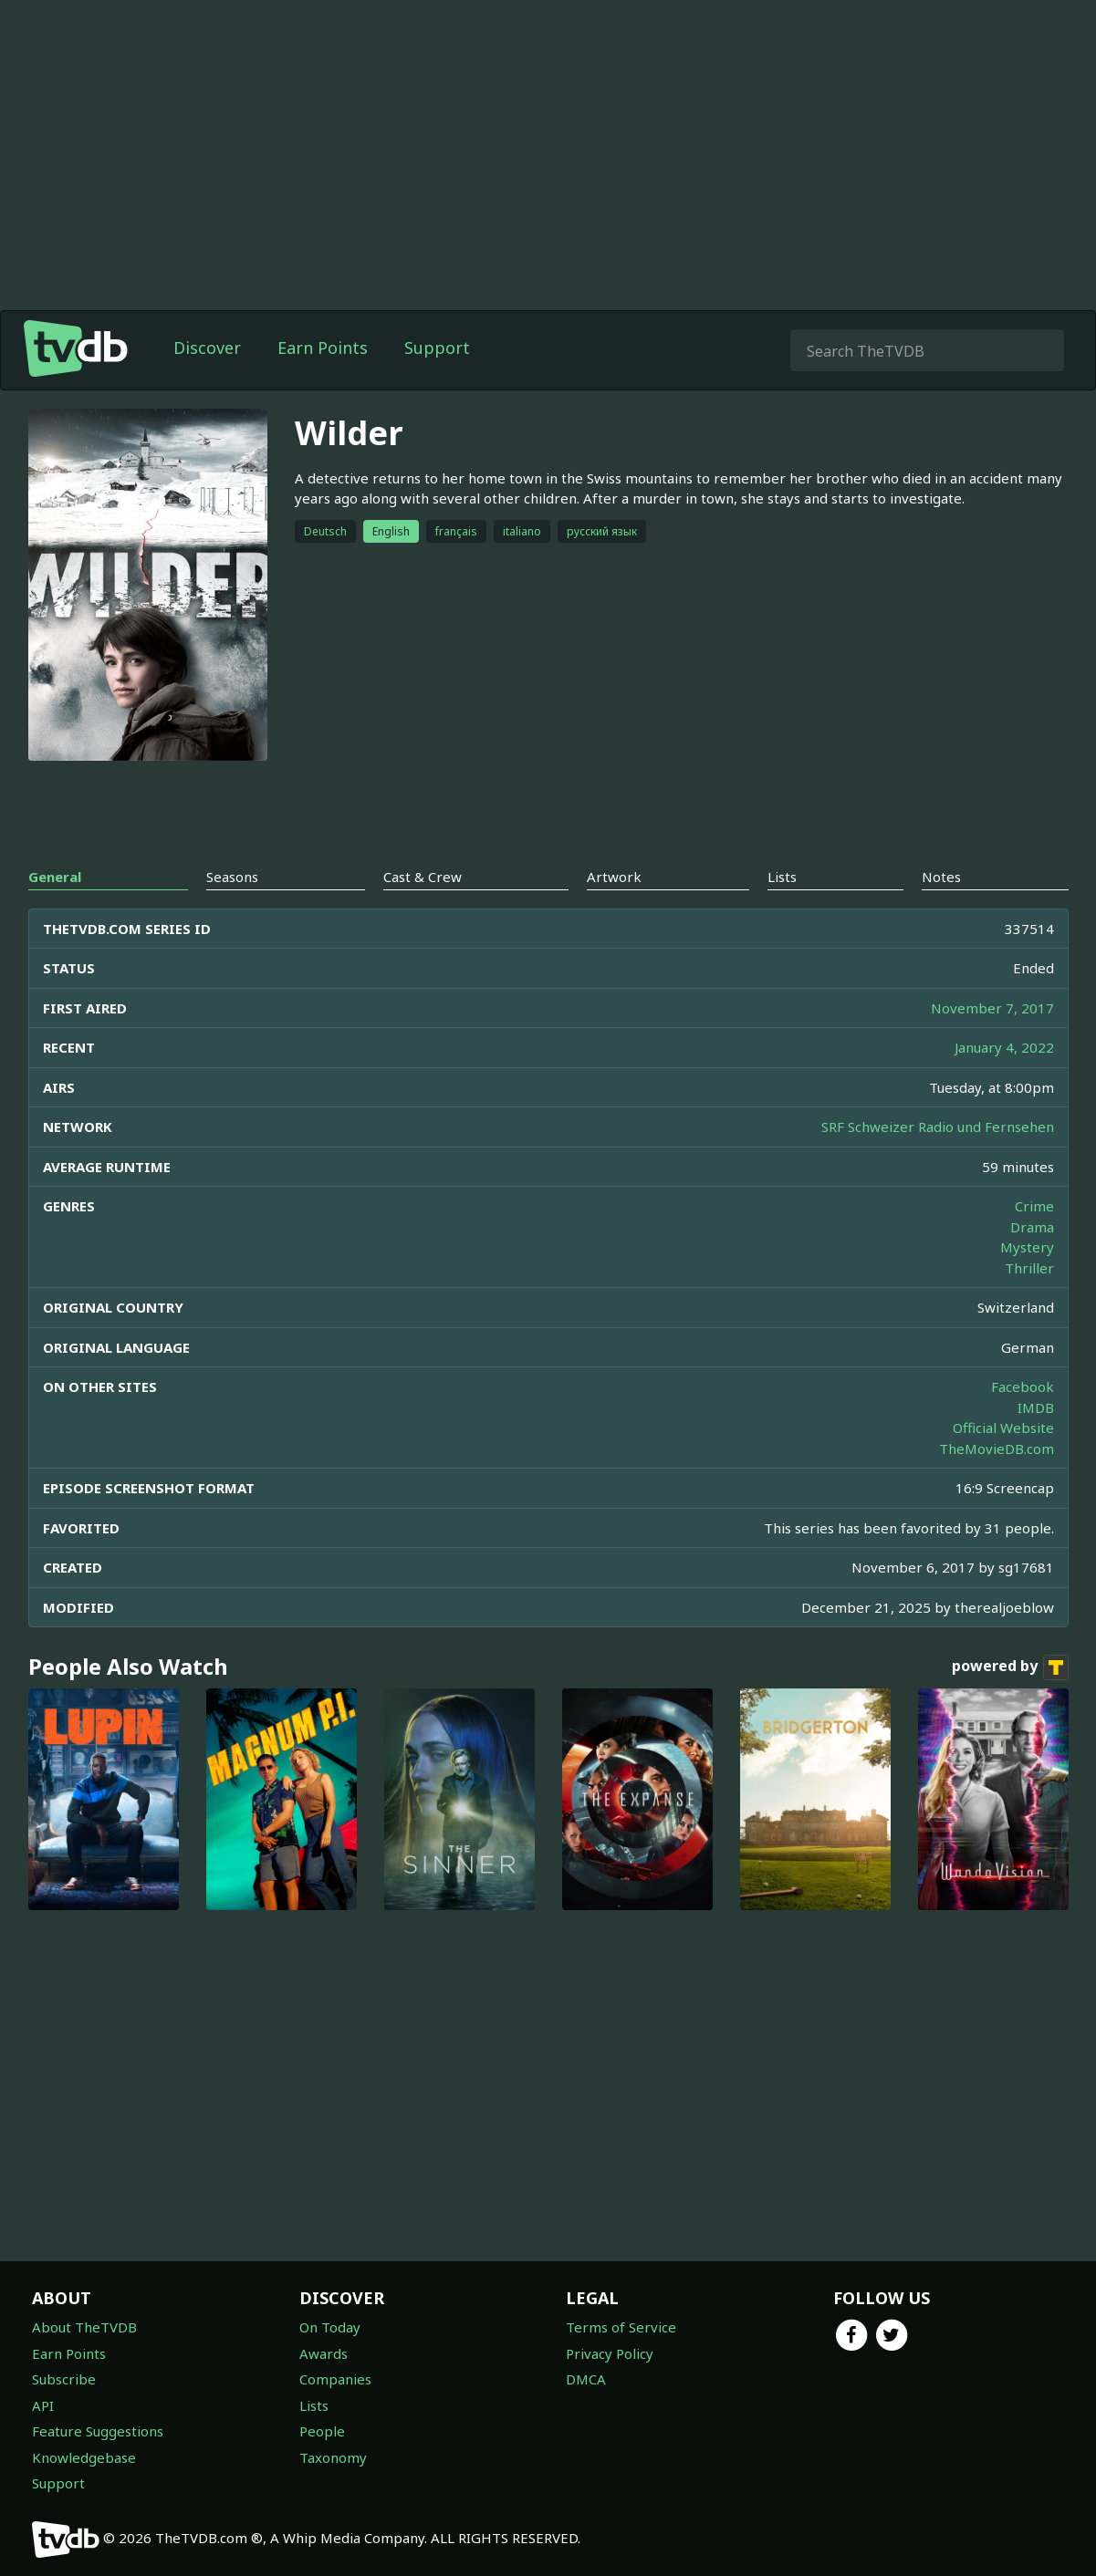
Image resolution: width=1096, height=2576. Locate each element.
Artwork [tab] (614, 876)
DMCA (586, 2379)
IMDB (1036, 1407)
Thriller (1029, 1268)
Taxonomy (333, 2457)
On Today (329, 2327)
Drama (1032, 1227)
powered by (1010, 1667)
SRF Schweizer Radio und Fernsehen (937, 1126)
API (43, 2405)
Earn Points (322, 347)
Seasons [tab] (232, 876)
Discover (207, 347)
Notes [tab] (941, 876)
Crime (1034, 1206)
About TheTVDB (84, 2327)
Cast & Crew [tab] (422, 876)
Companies (335, 2379)
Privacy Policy (609, 2353)
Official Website (1003, 1427)
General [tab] (54, 876)
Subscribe (64, 2379)
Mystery (1027, 1247)
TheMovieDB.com (996, 1448)
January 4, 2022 (1004, 1047)
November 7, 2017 (992, 1008)
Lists (314, 2405)
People (322, 2431)
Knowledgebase (84, 2457)
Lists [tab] (782, 876)
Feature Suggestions (97, 2431)
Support (437, 347)
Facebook (1022, 1386)
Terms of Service (621, 2327)
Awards (323, 2353)
